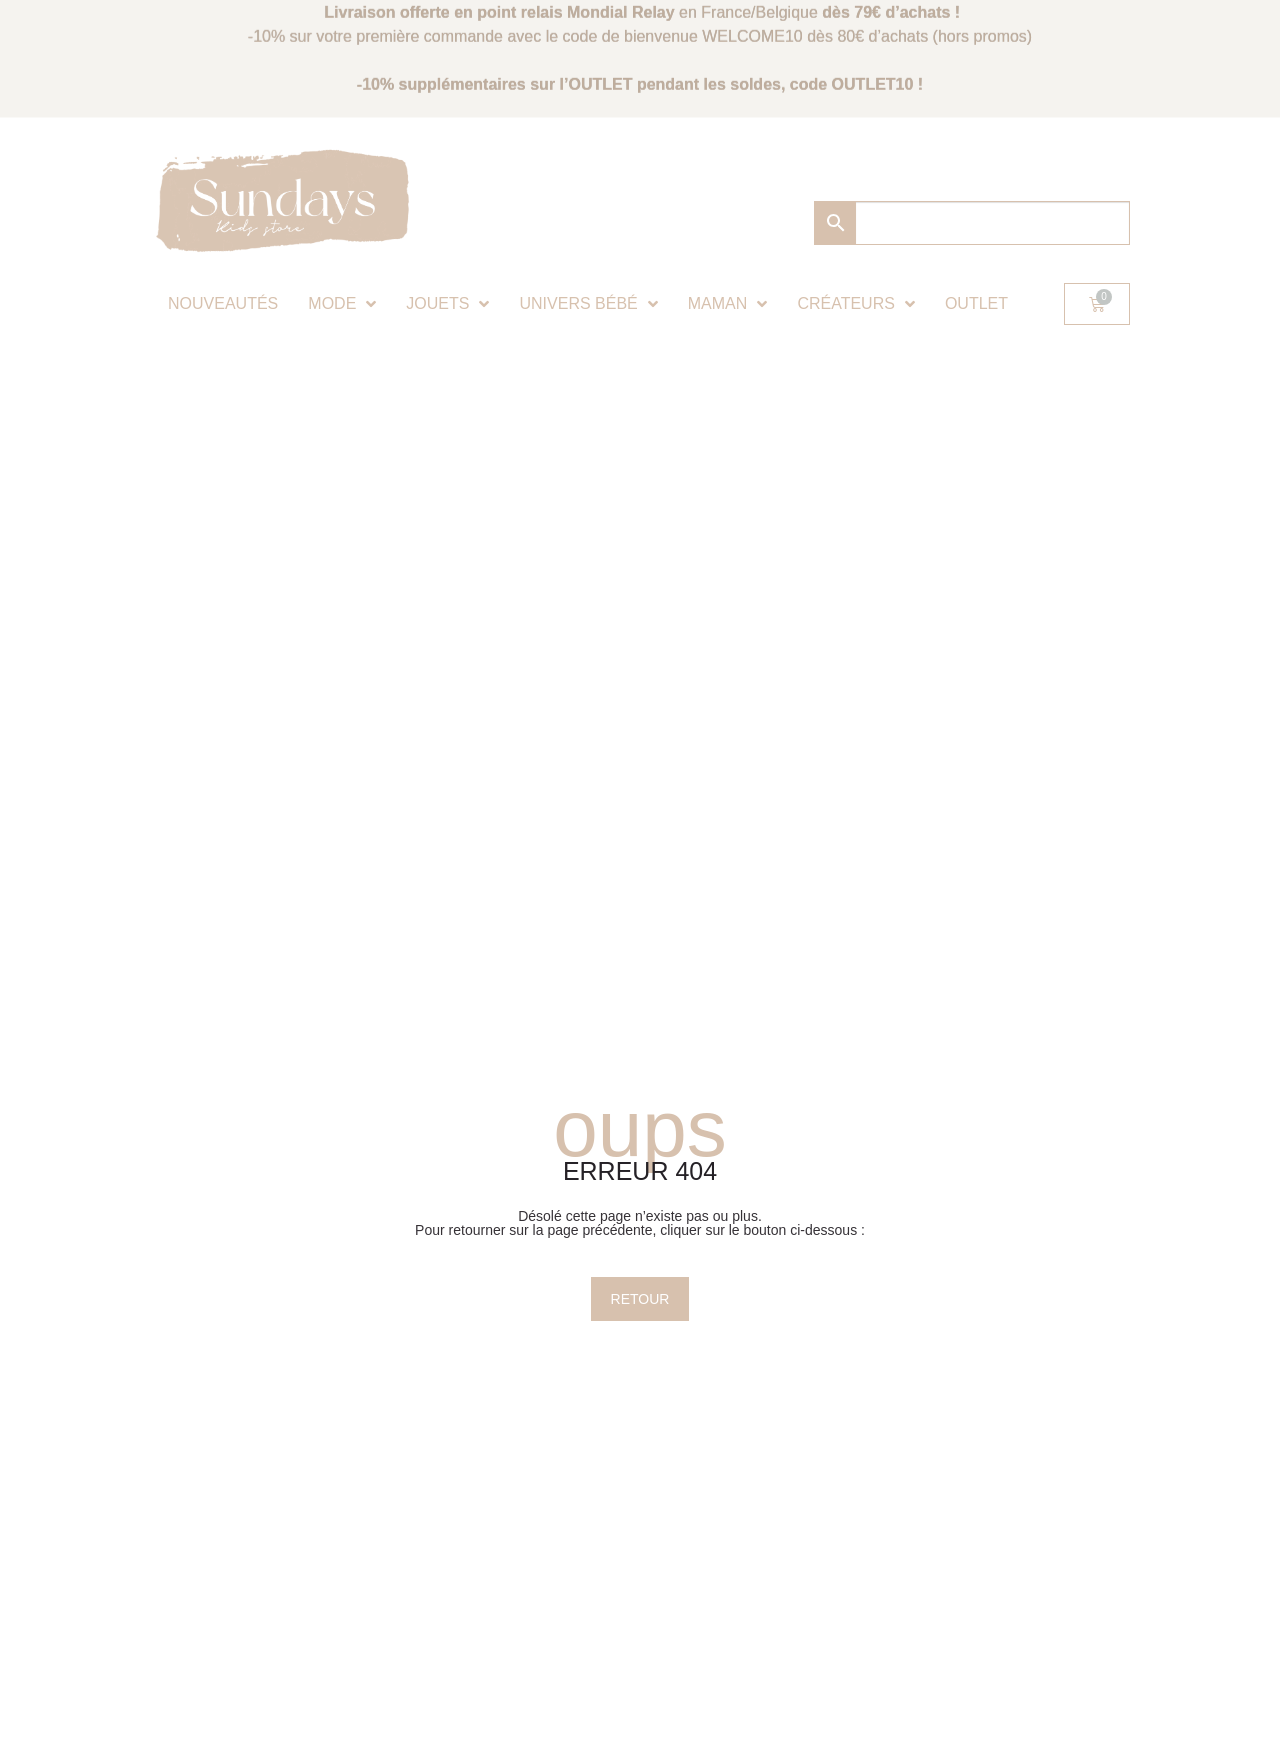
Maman (728, 304)
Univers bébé (588, 304)
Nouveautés (223, 303)
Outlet (976, 303)
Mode (342, 304)
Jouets (447, 304)
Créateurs (856, 304)
